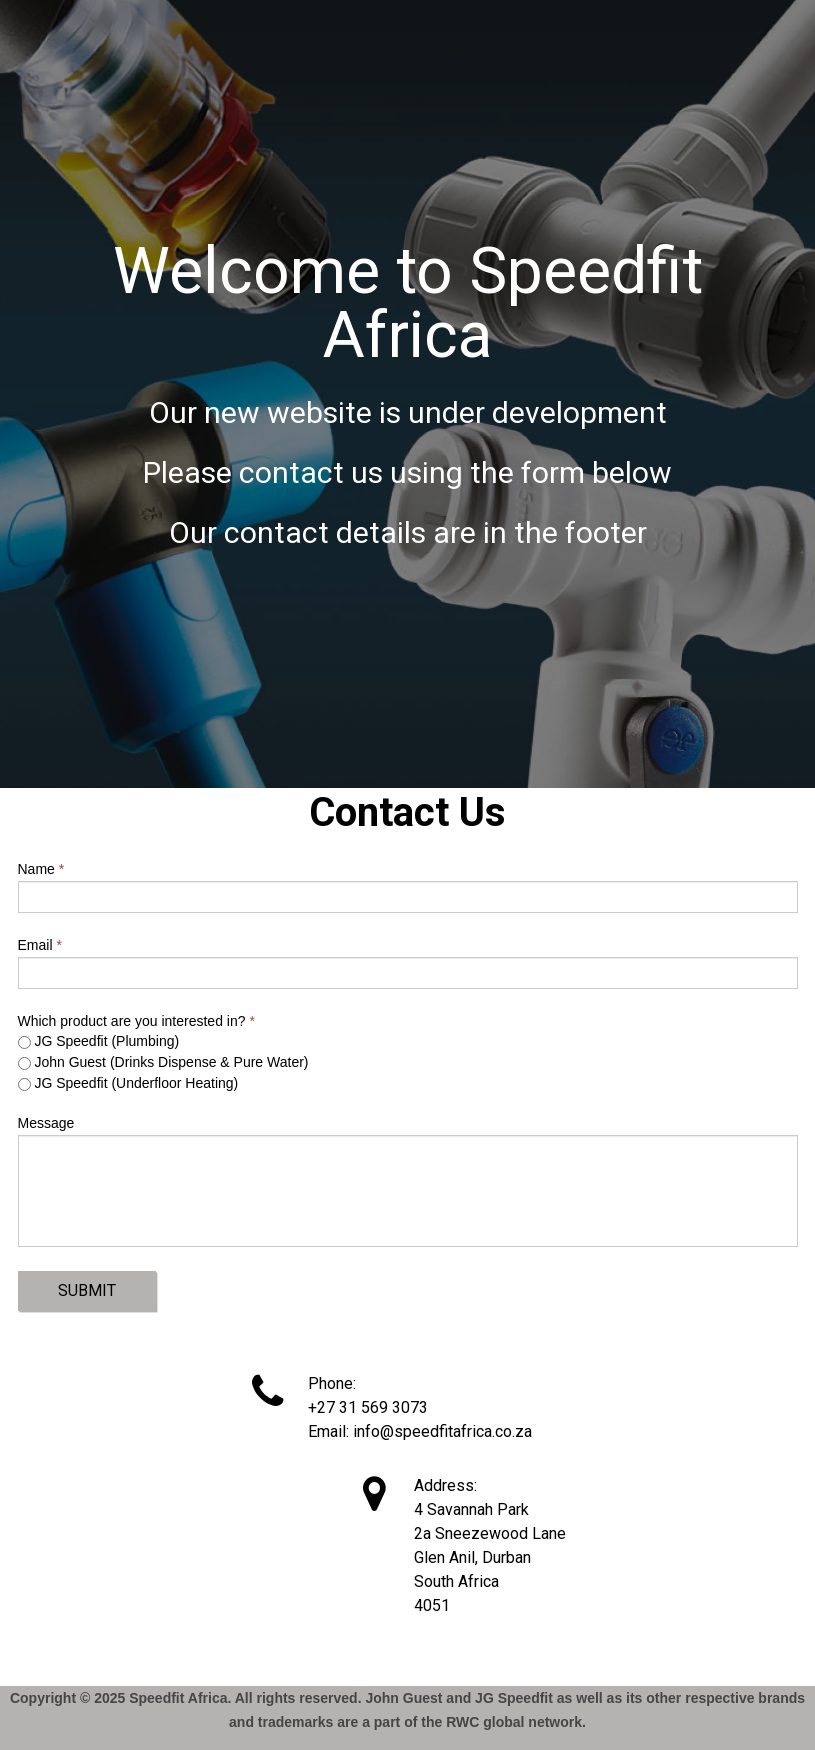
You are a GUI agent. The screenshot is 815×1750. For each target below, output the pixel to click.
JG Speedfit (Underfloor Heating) (128, 1083)
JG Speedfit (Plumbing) (99, 1041)
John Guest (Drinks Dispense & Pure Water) (163, 1062)
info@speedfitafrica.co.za (442, 1431)
